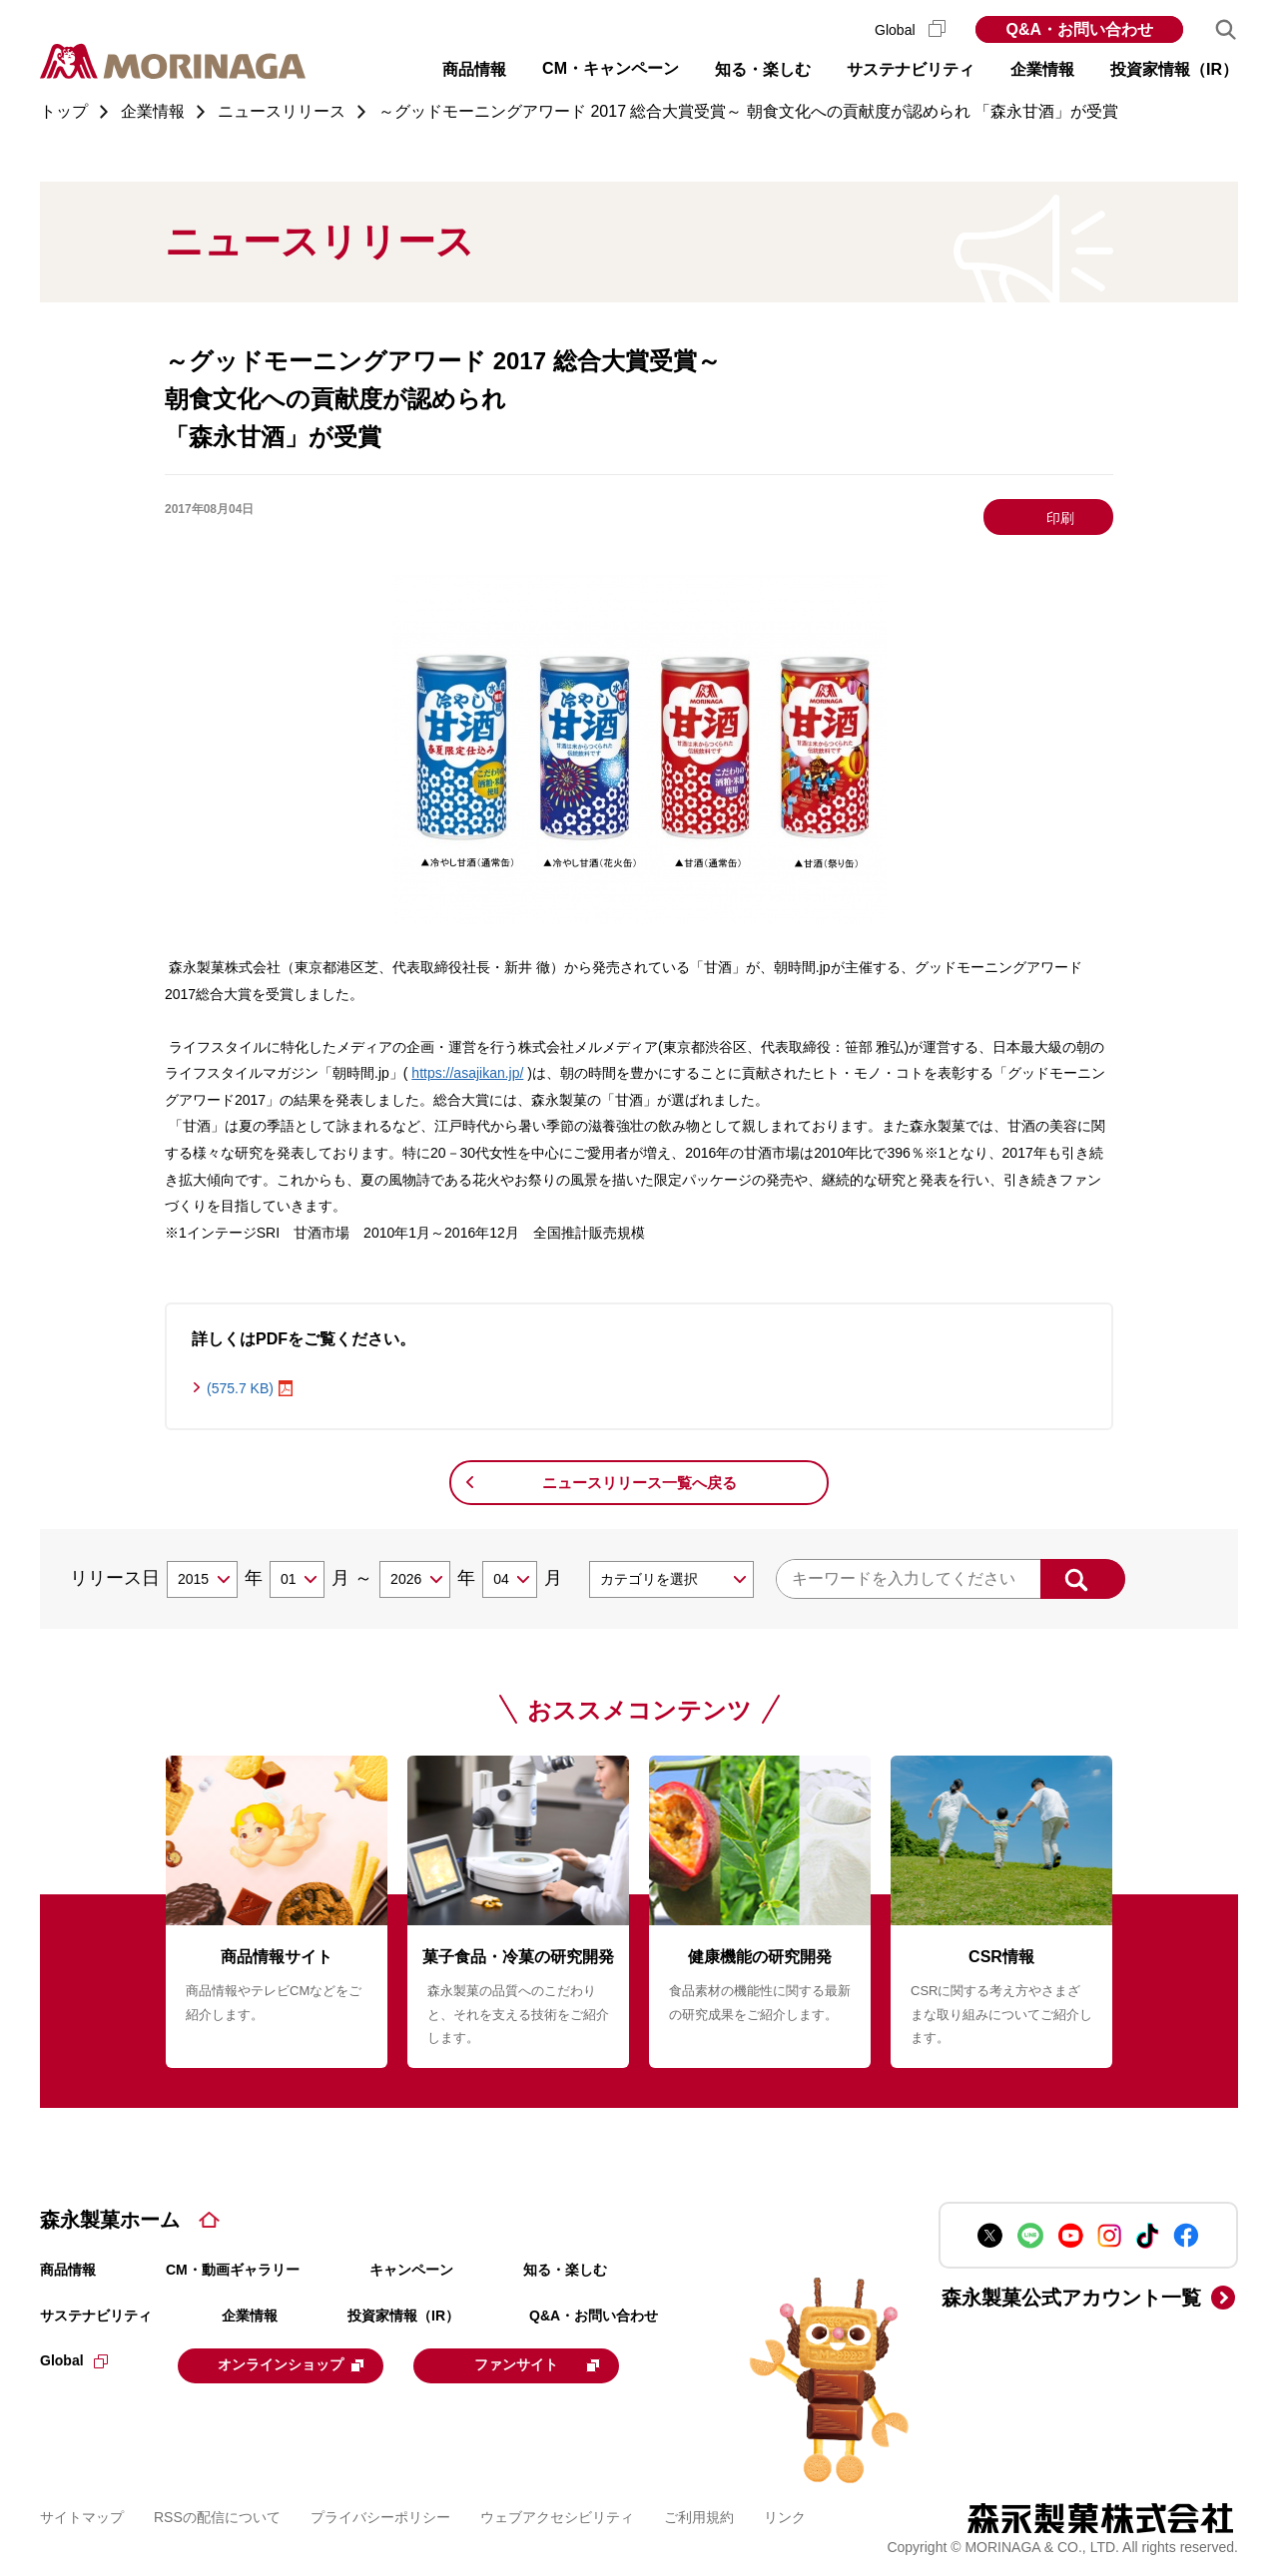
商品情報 (68, 2270)
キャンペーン (411, 2270)
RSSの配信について (217, 2515)
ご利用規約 (699, 2515)
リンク (785, 2515)
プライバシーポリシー (380, 2515)
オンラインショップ (301, 2364)
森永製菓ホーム (110, 2220)
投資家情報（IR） (403, 2315)
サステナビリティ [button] (910, 69)
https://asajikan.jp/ (467, 1073)
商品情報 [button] (474, 69)
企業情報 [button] (1042, 69)
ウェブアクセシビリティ (557, 2515)
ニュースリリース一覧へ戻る (639, 1482)
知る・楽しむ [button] (763, 69)
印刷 (1060, 518)
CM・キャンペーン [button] (610, 68)
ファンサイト (561, 2364)
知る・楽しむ (565, 2270)
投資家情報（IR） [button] (1174, 69)
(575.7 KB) (240, 1388)
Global (910, 30)
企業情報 (250, 2315)
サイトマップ (82, 2515)
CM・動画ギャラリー (233, 2270)
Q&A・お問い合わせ (1079, 29)
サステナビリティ (96, 2315)
